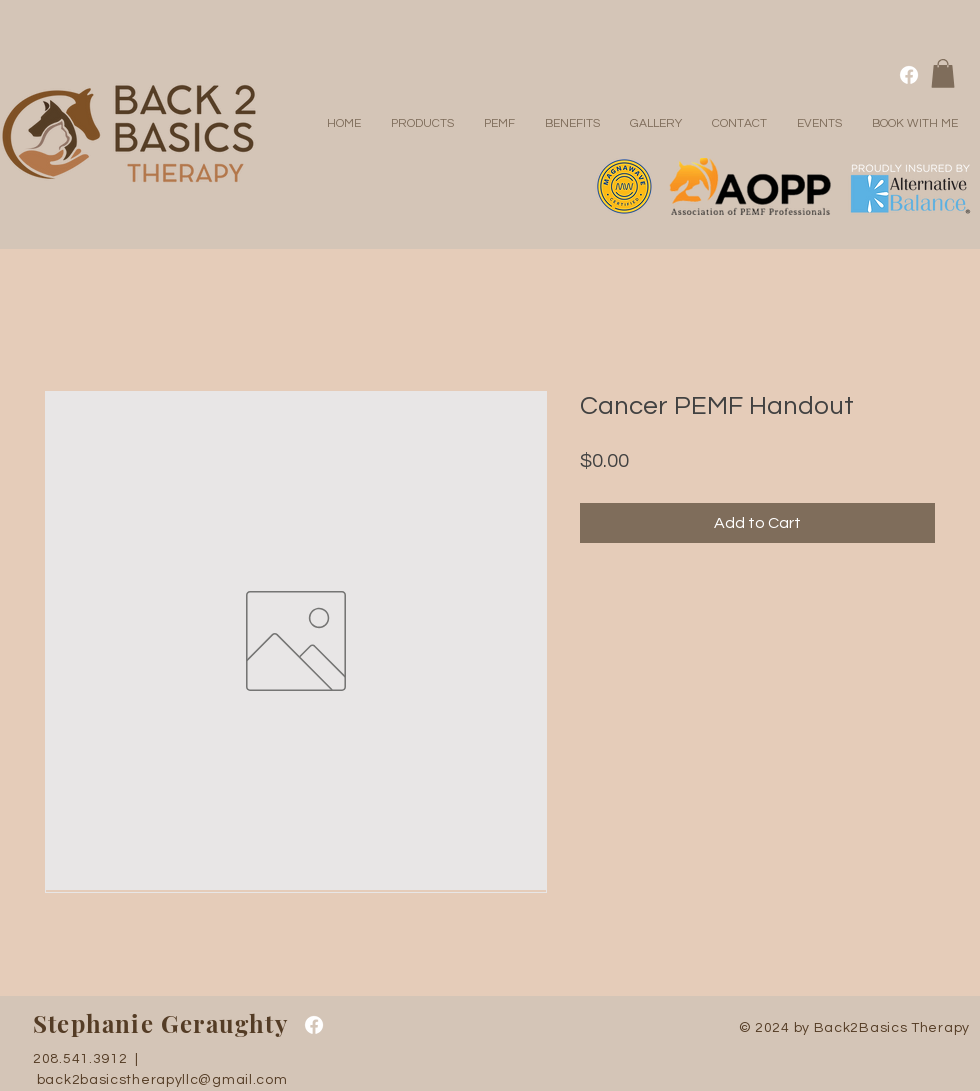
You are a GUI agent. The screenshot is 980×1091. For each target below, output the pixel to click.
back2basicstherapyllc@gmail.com (162, 1080)
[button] (943, 73)
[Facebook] (909, 75)
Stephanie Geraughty (160, 1023)
